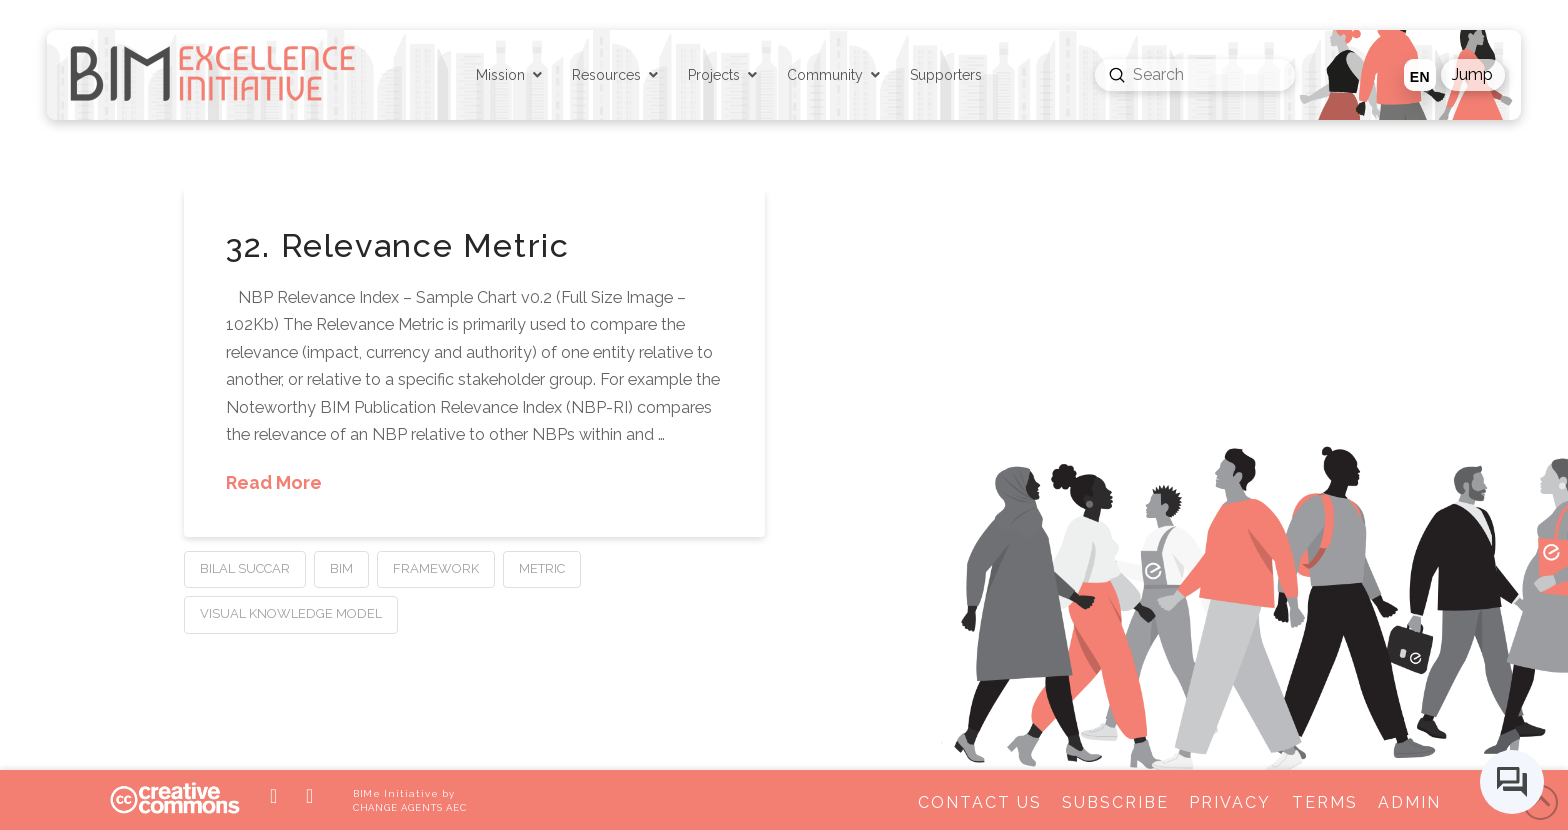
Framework (436, 568)
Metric (542, 568)
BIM (341, 568)
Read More (274, 482)
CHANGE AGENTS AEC (410, 807)
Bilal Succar (245, 568)
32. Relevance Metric (397, 246)
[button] (1473, 75)
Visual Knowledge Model (291, 613)
